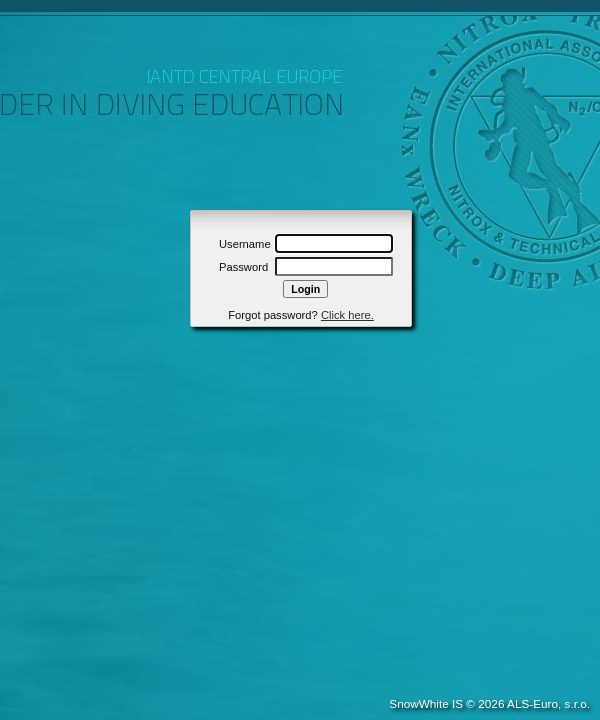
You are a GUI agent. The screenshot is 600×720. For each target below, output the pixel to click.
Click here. (347, 315)
